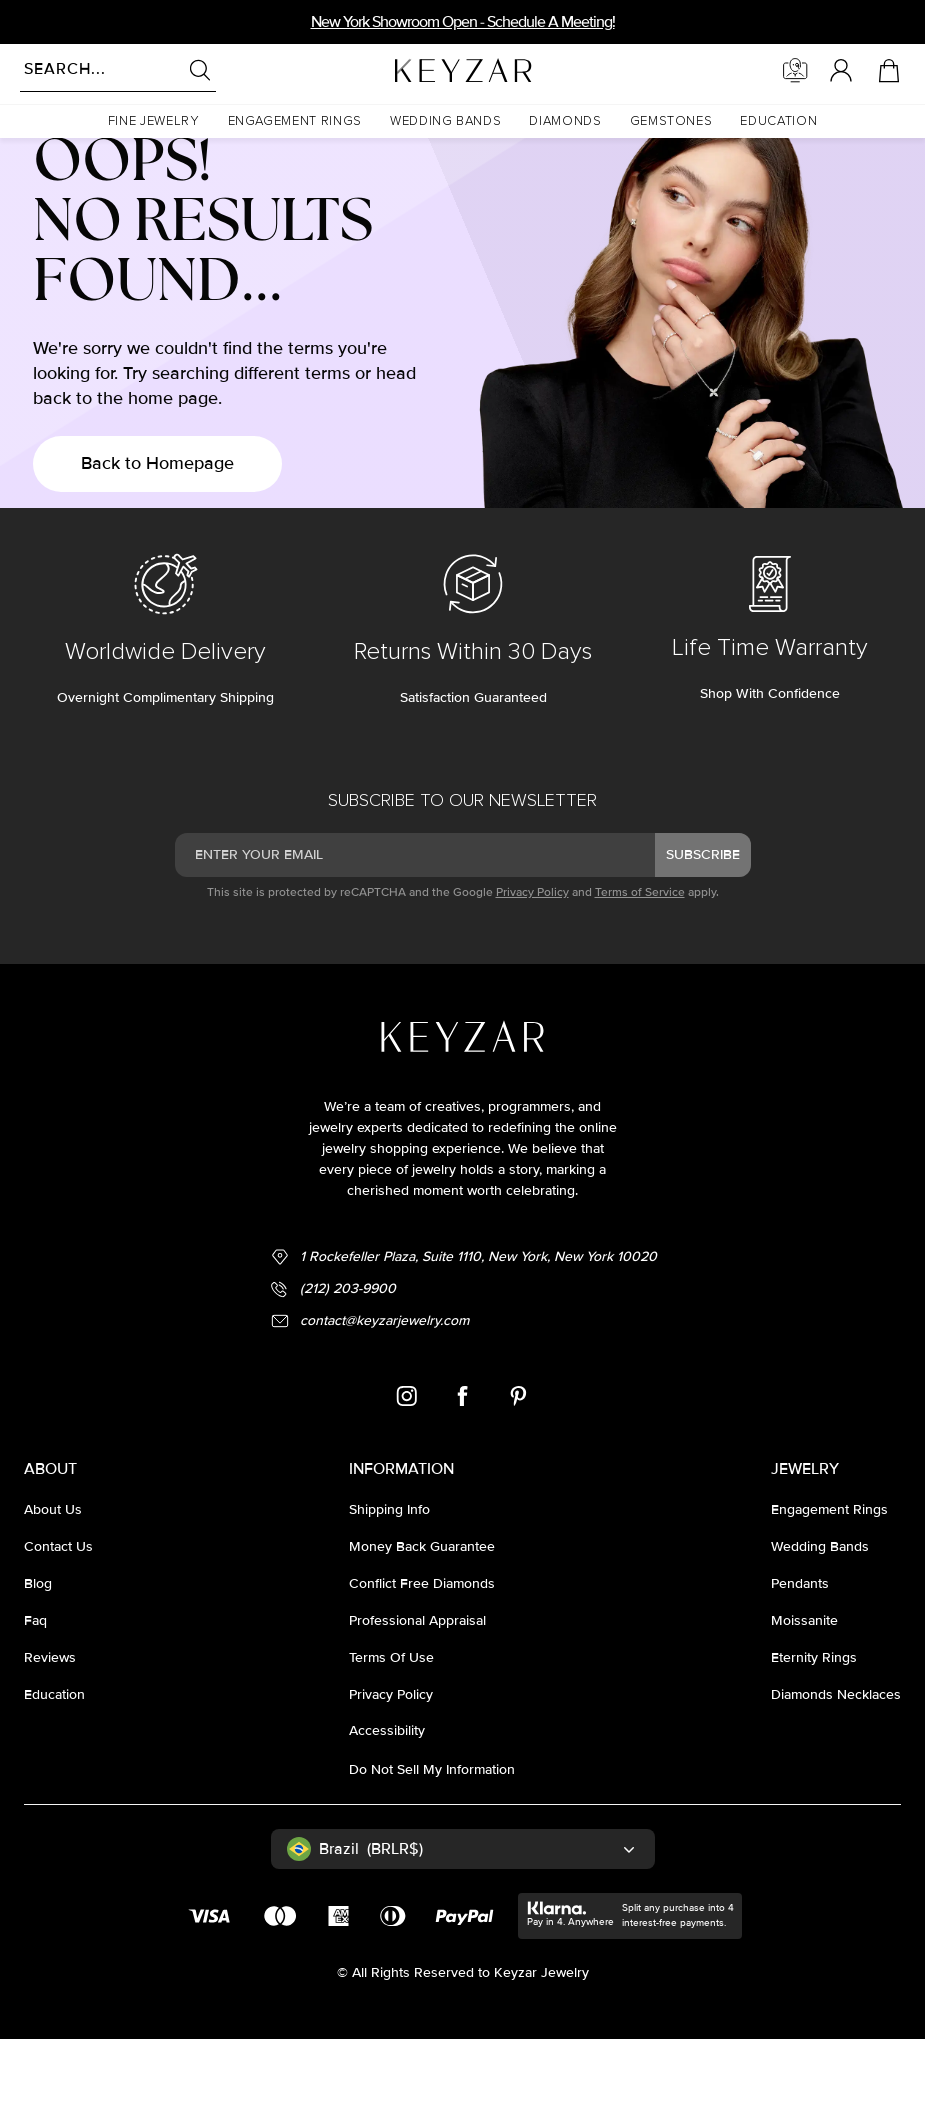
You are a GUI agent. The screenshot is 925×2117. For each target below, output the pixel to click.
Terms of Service (640, 970)
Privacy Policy (532, 970)
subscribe (703, 932)
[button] (154, 121)
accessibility (387, 1808)
